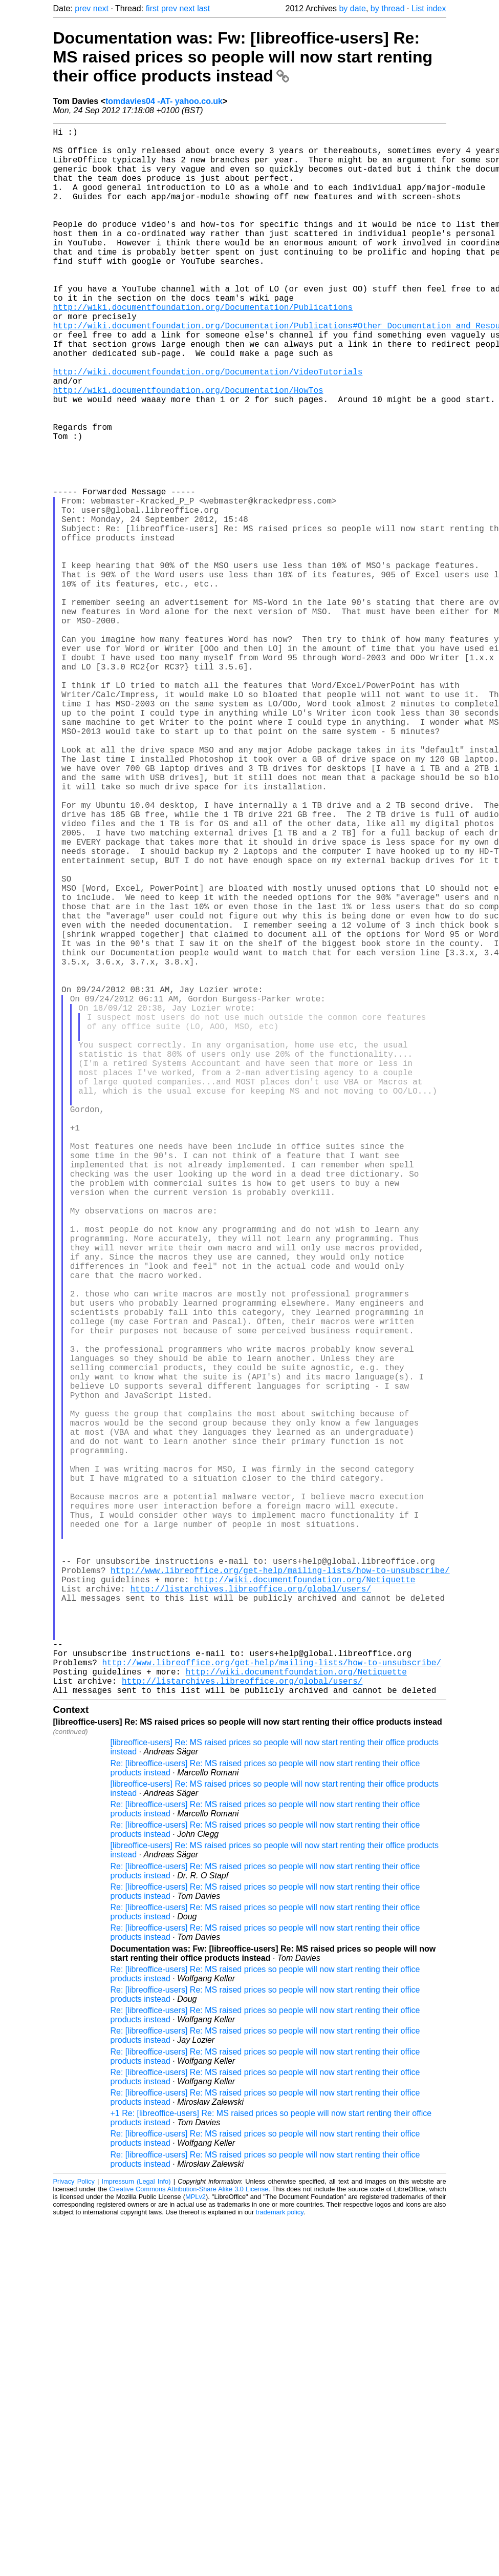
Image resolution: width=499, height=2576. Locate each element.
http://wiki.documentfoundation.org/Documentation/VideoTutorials (208, 426)
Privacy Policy (74, 2529)
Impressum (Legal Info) (136, 2529)
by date (352, 8)
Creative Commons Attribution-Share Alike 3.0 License (188, 2537)
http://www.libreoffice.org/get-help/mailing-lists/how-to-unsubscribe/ (280, 1891)
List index (428, 8)
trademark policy (279, 2560)
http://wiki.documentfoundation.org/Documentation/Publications (203, 347)
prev (83, 8)
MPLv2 (195, 2545)
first (152, 8)
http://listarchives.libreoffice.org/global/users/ (251, 1914)
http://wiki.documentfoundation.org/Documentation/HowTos (188, 449)
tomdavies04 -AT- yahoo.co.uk (164, 101)
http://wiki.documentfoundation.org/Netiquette (304, 1903)
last (203, 8)
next (101, 8)
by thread (388, 8)
